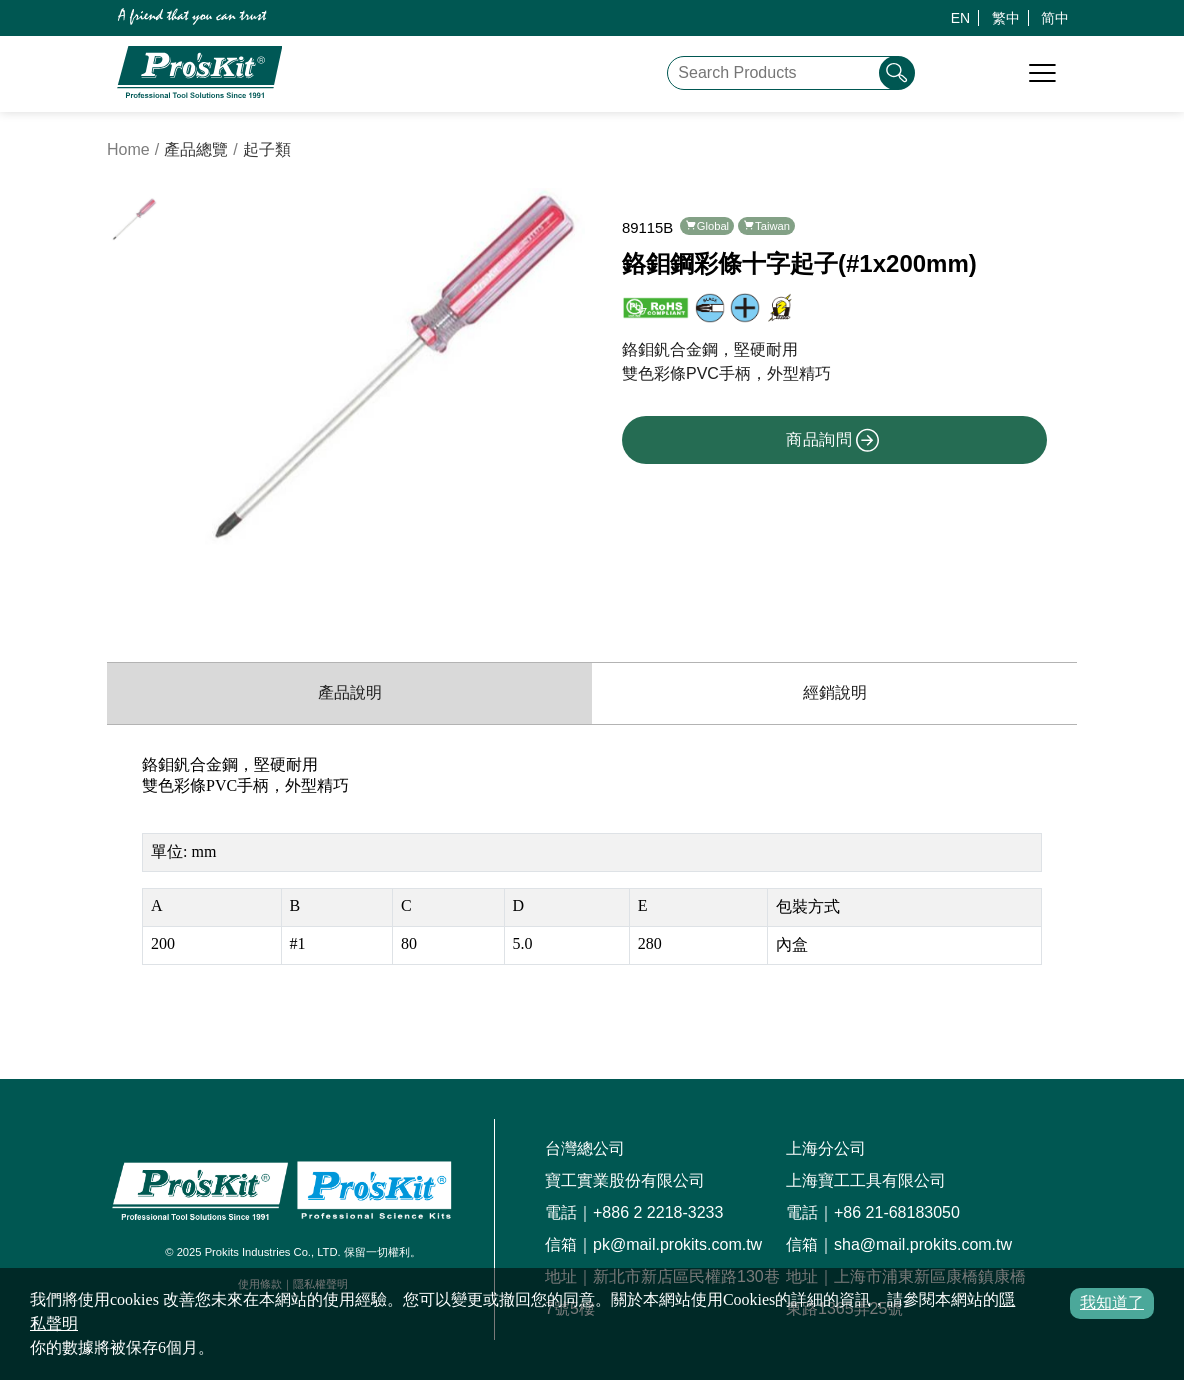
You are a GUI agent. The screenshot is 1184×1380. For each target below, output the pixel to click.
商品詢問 (833, 440)
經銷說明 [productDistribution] (835, 692)
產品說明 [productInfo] (350, 692)
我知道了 (1112, 1302)
